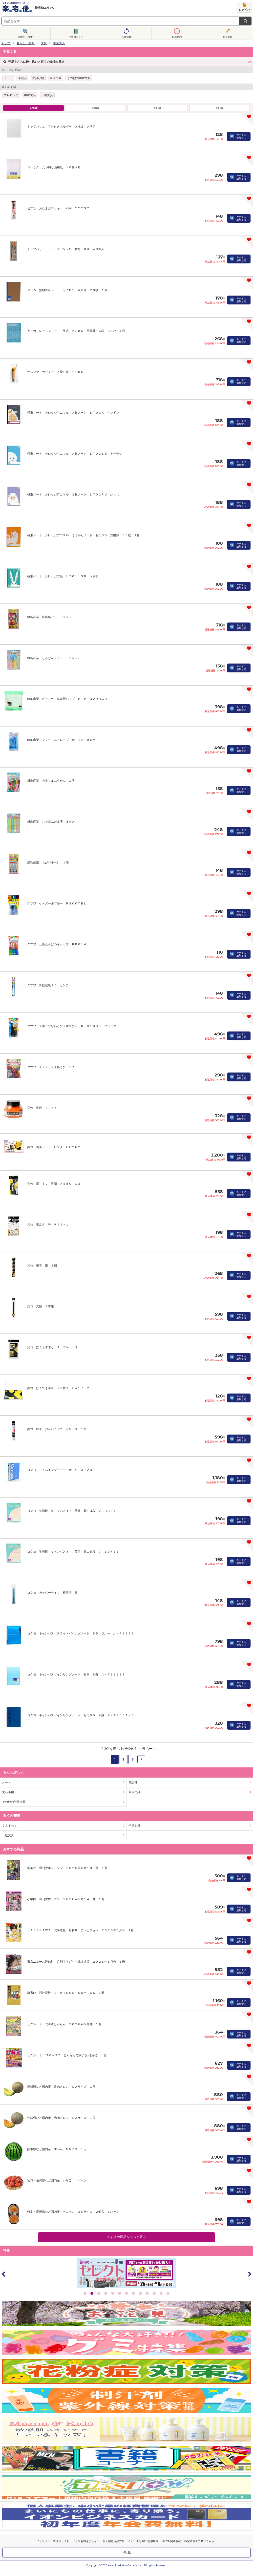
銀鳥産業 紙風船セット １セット (51, 617)
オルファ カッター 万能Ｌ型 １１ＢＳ (55, 372)
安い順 (157, 108)
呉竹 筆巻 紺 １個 (42, 1265)
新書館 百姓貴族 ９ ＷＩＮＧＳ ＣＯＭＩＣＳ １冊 (65, 1993)
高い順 (219, 108)
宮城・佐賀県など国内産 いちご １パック (56, 2180)
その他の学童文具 (79, 78)
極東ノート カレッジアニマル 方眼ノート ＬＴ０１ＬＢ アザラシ (74, 453)
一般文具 (47, 95)
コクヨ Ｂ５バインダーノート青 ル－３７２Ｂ (59, 1470)
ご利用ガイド (75, 37)
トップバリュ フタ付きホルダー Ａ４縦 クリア (61, 126)
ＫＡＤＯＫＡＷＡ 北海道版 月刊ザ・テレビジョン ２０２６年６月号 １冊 (80, 1930)
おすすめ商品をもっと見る (126, 2237)
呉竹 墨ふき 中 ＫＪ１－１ (48, 1224)
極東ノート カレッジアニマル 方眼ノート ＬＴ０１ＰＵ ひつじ (73, 494)
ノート (8, 78)
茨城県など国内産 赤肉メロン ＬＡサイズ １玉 (61, 2118)
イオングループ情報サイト (53, 2541)
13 (168, 2293)
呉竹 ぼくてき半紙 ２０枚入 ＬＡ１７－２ (58, 1388)
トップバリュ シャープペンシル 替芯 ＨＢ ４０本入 (65, 249)
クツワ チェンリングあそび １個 (51, 1067)
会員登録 (227, 37)
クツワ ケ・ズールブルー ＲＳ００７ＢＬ (56, 903)
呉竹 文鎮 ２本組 (40, 1306)
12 (161, 2293)
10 (147, 2293)
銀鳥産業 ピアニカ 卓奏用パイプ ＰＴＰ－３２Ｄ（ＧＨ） (68, 699)
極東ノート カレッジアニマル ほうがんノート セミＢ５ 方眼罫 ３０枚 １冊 (83, 535)
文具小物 (38, 78)
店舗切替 (126, 37)
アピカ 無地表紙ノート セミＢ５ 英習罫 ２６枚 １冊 (67, 290)
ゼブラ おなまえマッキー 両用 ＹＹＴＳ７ (58, 208)
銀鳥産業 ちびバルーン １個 (48, 862)
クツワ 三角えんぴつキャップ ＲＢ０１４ (56, 944)
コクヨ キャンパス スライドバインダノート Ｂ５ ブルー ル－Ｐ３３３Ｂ (80, 1633)
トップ (5, 43)
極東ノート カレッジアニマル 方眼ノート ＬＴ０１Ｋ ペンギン (73, 412)
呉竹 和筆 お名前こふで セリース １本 (56, 1429)
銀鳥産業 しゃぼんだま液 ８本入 (51, 821)
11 (154, 2293)
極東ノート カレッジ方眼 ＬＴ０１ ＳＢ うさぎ (62, 576)
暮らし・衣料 (25, 43)
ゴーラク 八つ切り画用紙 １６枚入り (54, 167)
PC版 (126, 2552)
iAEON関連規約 (171, 2541)
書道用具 (56, 78)
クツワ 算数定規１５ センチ (48, 985)
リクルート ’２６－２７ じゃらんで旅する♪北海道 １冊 (66, 2055)
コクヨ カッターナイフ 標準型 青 (52, 1592)
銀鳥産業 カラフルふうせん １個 (51, 780)
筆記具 (22, 78)
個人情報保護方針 (114, 2541)
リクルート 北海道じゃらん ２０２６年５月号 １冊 (64, 2024)
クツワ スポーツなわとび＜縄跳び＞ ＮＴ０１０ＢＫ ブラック (71, 1026)
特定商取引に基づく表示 (199, 2541)
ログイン (244, 9)
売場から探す (25, 37)
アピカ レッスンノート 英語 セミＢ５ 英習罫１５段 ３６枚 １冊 (76, 331)
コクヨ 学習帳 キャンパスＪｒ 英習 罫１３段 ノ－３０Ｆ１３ (73, 1511)
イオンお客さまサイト (86, 2541)
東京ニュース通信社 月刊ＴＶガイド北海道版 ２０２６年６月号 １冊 (76, 1961)
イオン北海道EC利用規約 (143, 2541)
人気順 (33, 108)
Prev (3, 2274)
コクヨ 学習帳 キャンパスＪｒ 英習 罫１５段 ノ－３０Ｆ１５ (73, 1551)
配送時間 (177, 37)
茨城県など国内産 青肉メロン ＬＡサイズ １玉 (61, 2086)
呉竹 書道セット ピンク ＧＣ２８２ (54, 1147)
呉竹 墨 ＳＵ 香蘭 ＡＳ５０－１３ (54, 1183)
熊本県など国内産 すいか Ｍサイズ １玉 (56, 2149)
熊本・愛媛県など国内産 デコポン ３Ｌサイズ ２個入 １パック (73, 2211)
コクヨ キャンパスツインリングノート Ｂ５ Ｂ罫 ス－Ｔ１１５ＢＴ (76, 1674)
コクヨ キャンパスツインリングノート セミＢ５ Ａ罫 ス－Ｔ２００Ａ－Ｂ (80, 1715)
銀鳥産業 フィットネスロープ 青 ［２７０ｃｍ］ (62, 740)
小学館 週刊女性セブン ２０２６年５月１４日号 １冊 (65, 1899)
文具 (44, 43)
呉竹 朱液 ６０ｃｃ (42, 1108)
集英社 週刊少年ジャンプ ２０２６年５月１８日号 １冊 (67, 1868)
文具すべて (11, 95)
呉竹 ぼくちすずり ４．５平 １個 (52, 1347)
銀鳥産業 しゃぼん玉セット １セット (54, 658)
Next (249, 2274)
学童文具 (59, 43)
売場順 (95, 108)
